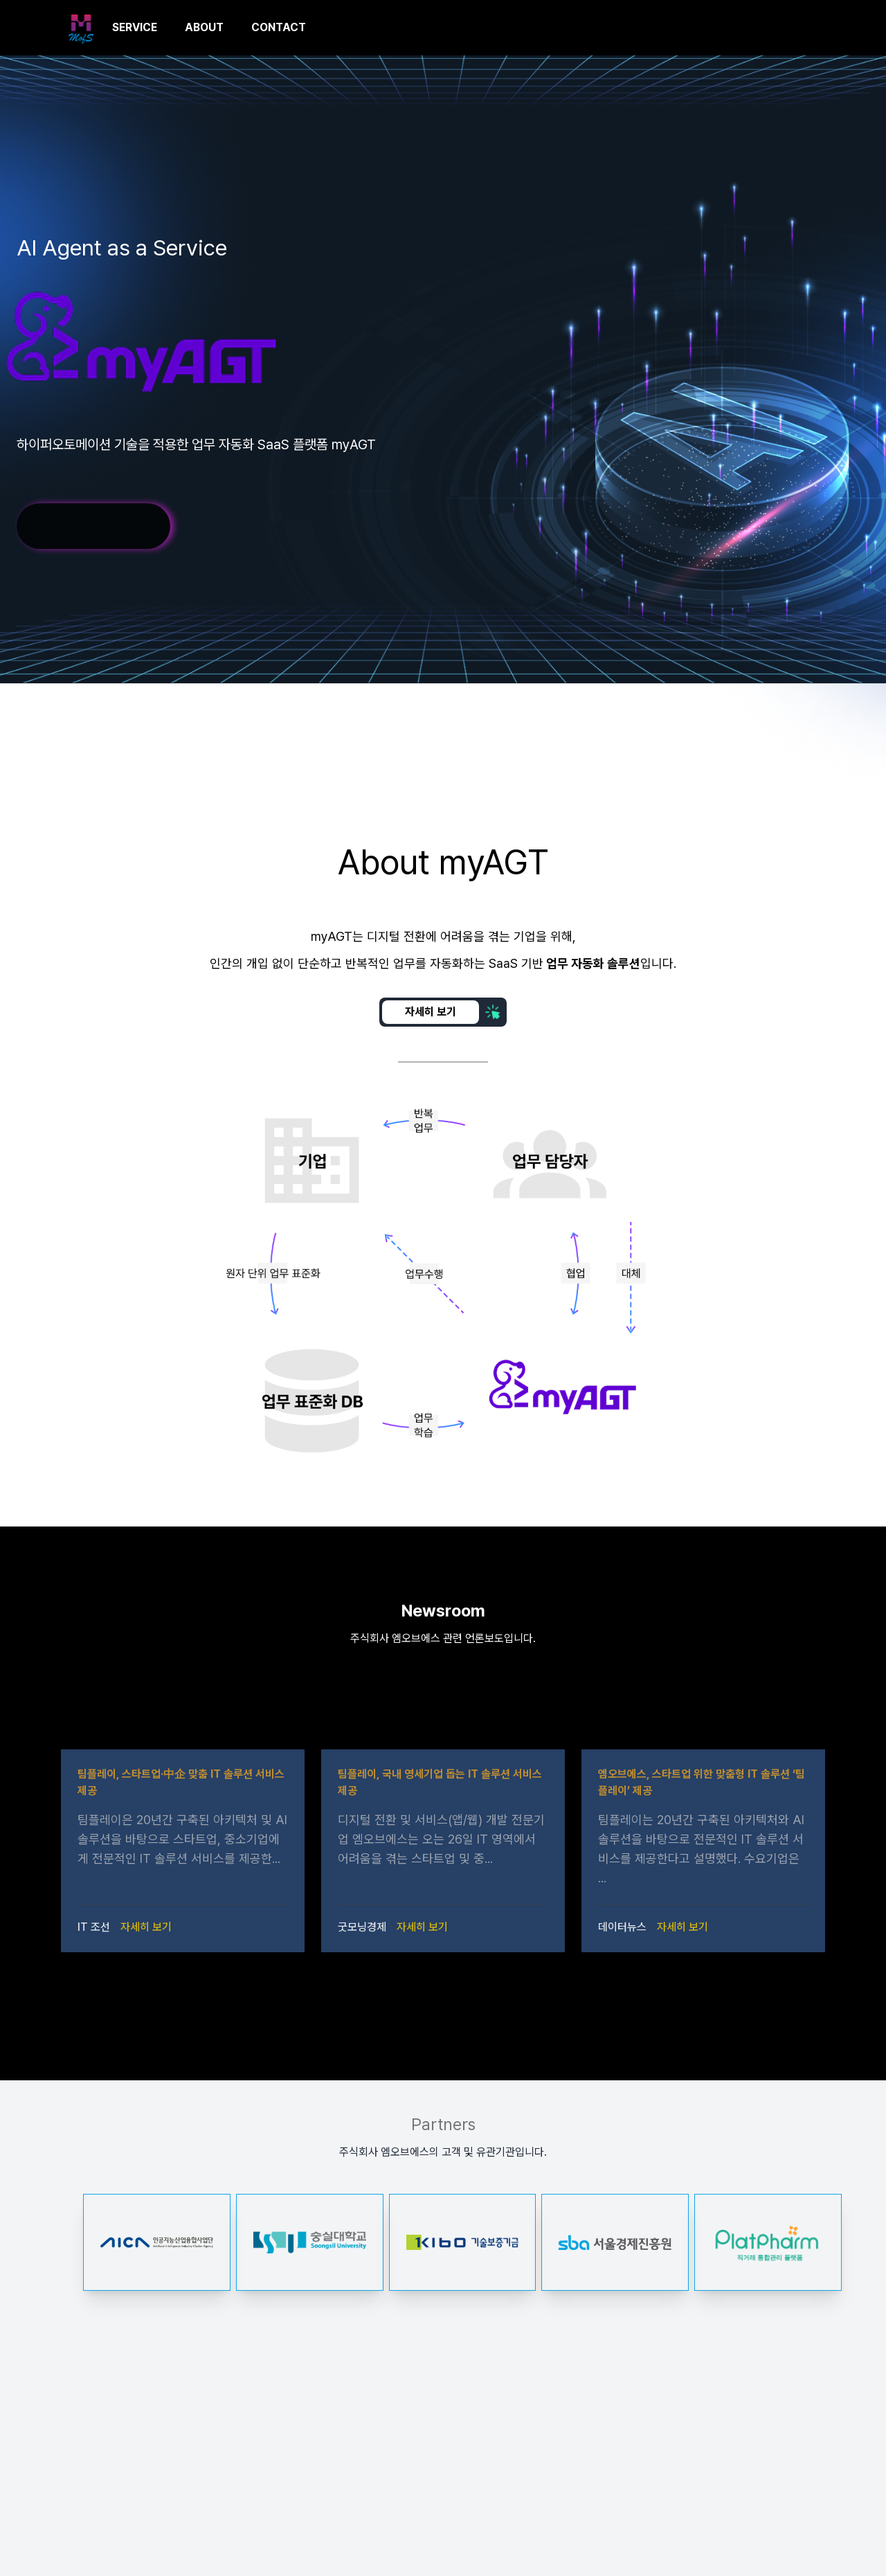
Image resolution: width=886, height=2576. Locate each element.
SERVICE (134, 27)
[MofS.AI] (81, 28)
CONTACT (278, 27)
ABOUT (204, 27)
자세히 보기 (146, 1927)
